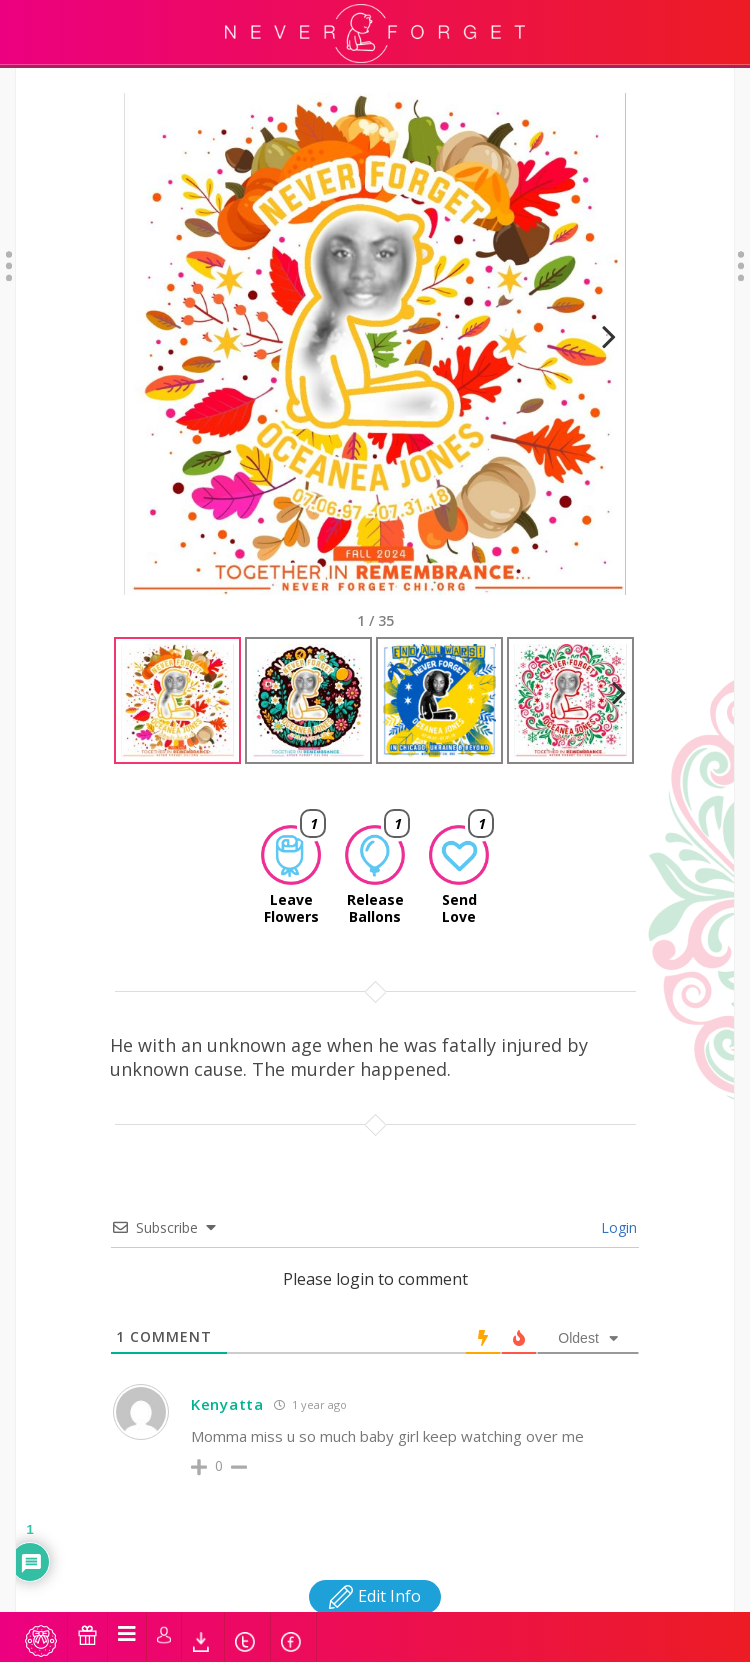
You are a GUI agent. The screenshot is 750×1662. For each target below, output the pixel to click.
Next (600, 342)
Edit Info (375, 1578)
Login (617, 1209)
